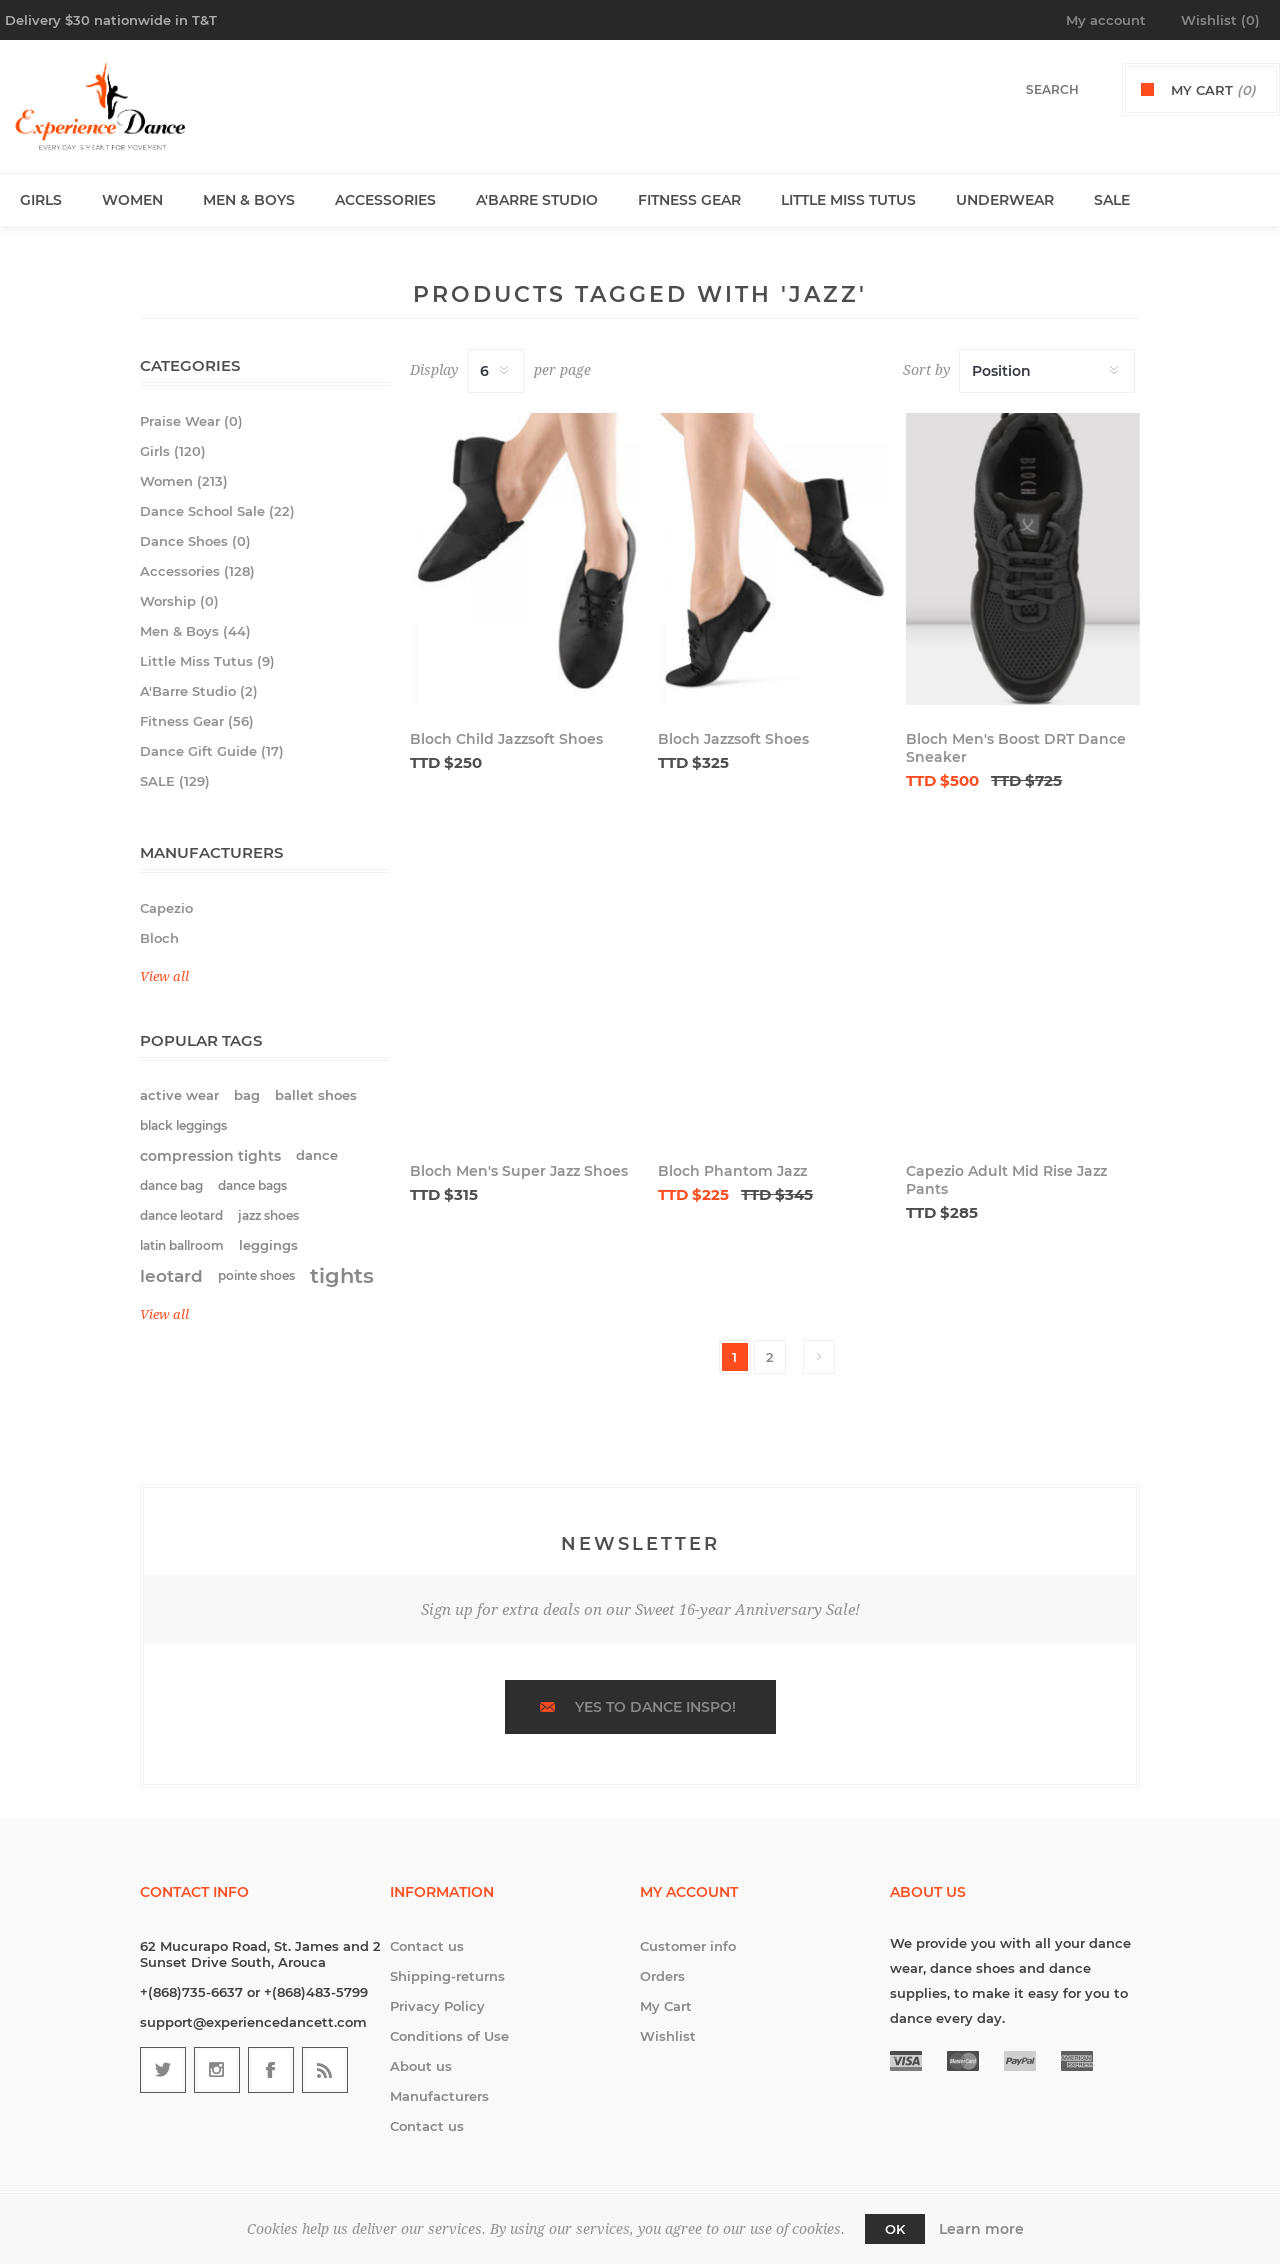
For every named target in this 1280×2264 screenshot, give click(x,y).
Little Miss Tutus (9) (207, 661)
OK (895, 2229)
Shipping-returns (447, 1976)
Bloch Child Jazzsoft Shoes (506, 739)
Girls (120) (173, 451)
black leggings (183, 1125)
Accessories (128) (197, 571)
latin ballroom (182, 1245)
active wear (179, 1095)
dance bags (252, 1185)
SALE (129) (175, 781)
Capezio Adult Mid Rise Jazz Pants (1006, 1180)
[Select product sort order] (1047, 371)
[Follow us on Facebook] (271, 2070)
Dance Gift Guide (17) (212, 751)
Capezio (166, 908)
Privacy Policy (437, 2006)
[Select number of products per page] (496, 371)
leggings (268, 1245)
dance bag (171, 1185)
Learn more (981, 2229)
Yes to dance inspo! (655, 1707)
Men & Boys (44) (195, 631)
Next (819, 1357)
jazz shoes (268, 1215)
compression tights (210, 1156)
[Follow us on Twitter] (163, 2070)
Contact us (427, 1946)
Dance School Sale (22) (217, 511)
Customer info (688, 1946)
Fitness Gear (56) (197, 721)
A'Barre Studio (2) (199, 691)
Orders (662, 1976)
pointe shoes (256, 1275)
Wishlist (668, 2036)
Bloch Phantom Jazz (732, 1171)
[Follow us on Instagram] (217, 2070)
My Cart (666, 2006)
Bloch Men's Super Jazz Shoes (519, 1171)
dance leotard (181, 1215)
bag (247, 1095)
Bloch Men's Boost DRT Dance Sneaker (1016, 748)
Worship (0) (179, 601)
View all (164, 976)
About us (421, 2066)
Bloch (159, 938)
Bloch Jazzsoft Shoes (733, 739)
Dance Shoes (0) (195, 541)
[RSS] (325, 2070)
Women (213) (184, 481)
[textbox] (1031, 89)
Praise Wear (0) (191, 421)
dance (317, 1155)
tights (342, 1275)
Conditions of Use (449, 2036)
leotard (171, 1276)
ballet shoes (316, 1095)
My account (1106, 20)
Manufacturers (439, 2096)
